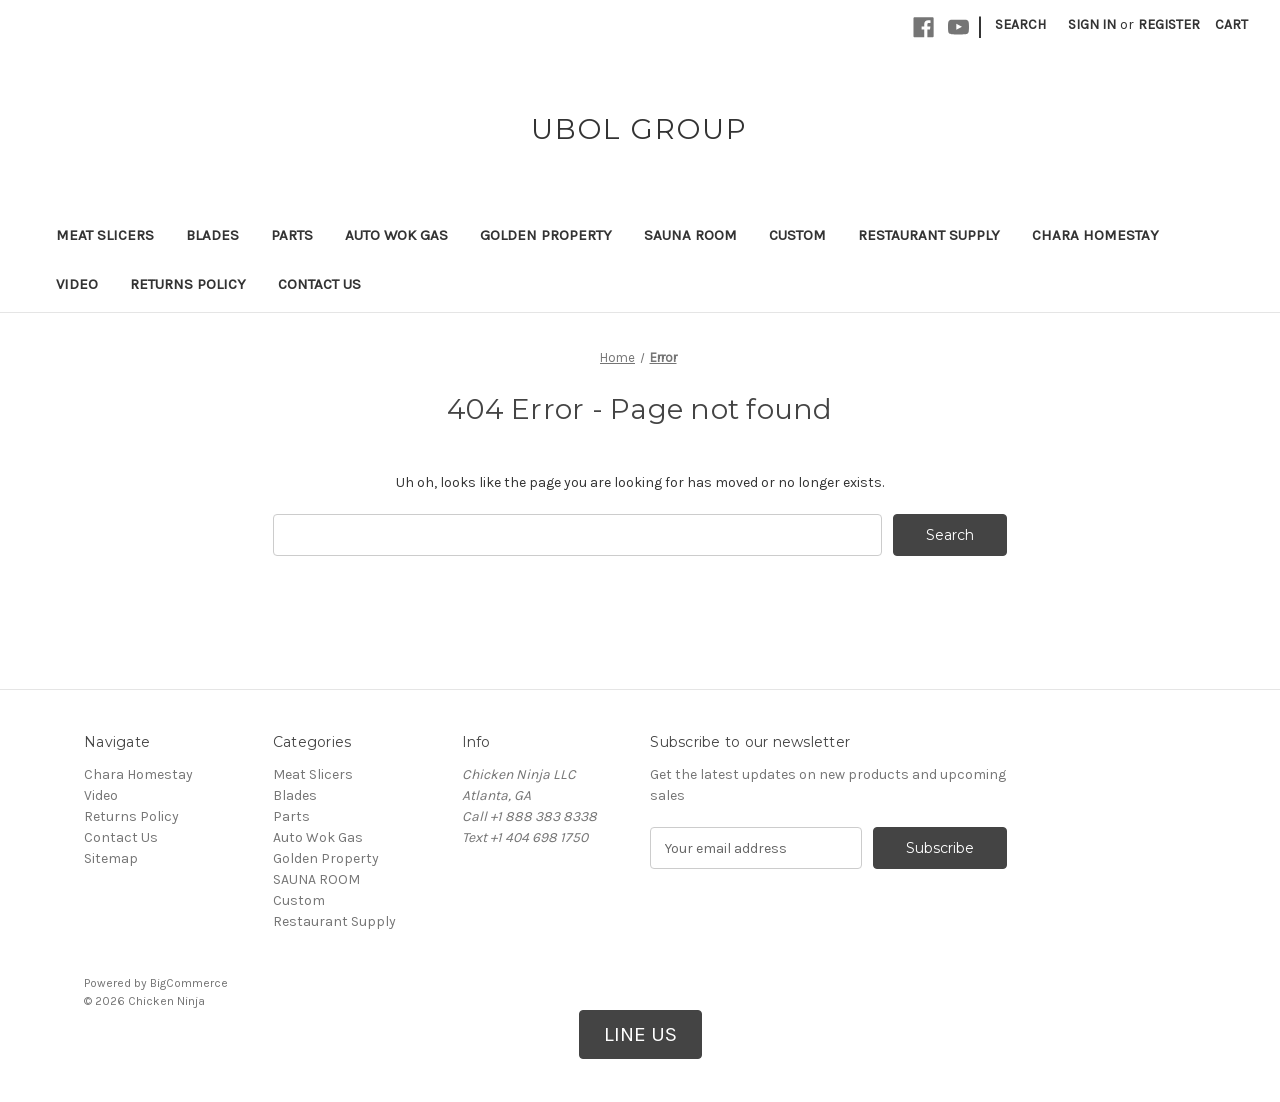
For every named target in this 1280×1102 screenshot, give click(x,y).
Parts (292, 235)
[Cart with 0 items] (1231, 24)
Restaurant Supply (929, 235)
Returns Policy (188, 284)
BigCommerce (189, 983)
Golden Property (546, 235)
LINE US (640, 1034)
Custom (797, 235)
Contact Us (319, 284)
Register (1169, 24)
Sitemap (111, 858)
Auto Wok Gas (396, 235)
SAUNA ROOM (690, 235)
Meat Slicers (105, 235)
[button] (640, 1035)
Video (77, 284)
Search (1020, 24)
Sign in (1092, 24)
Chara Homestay (1095, 235)
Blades (212, 235)
